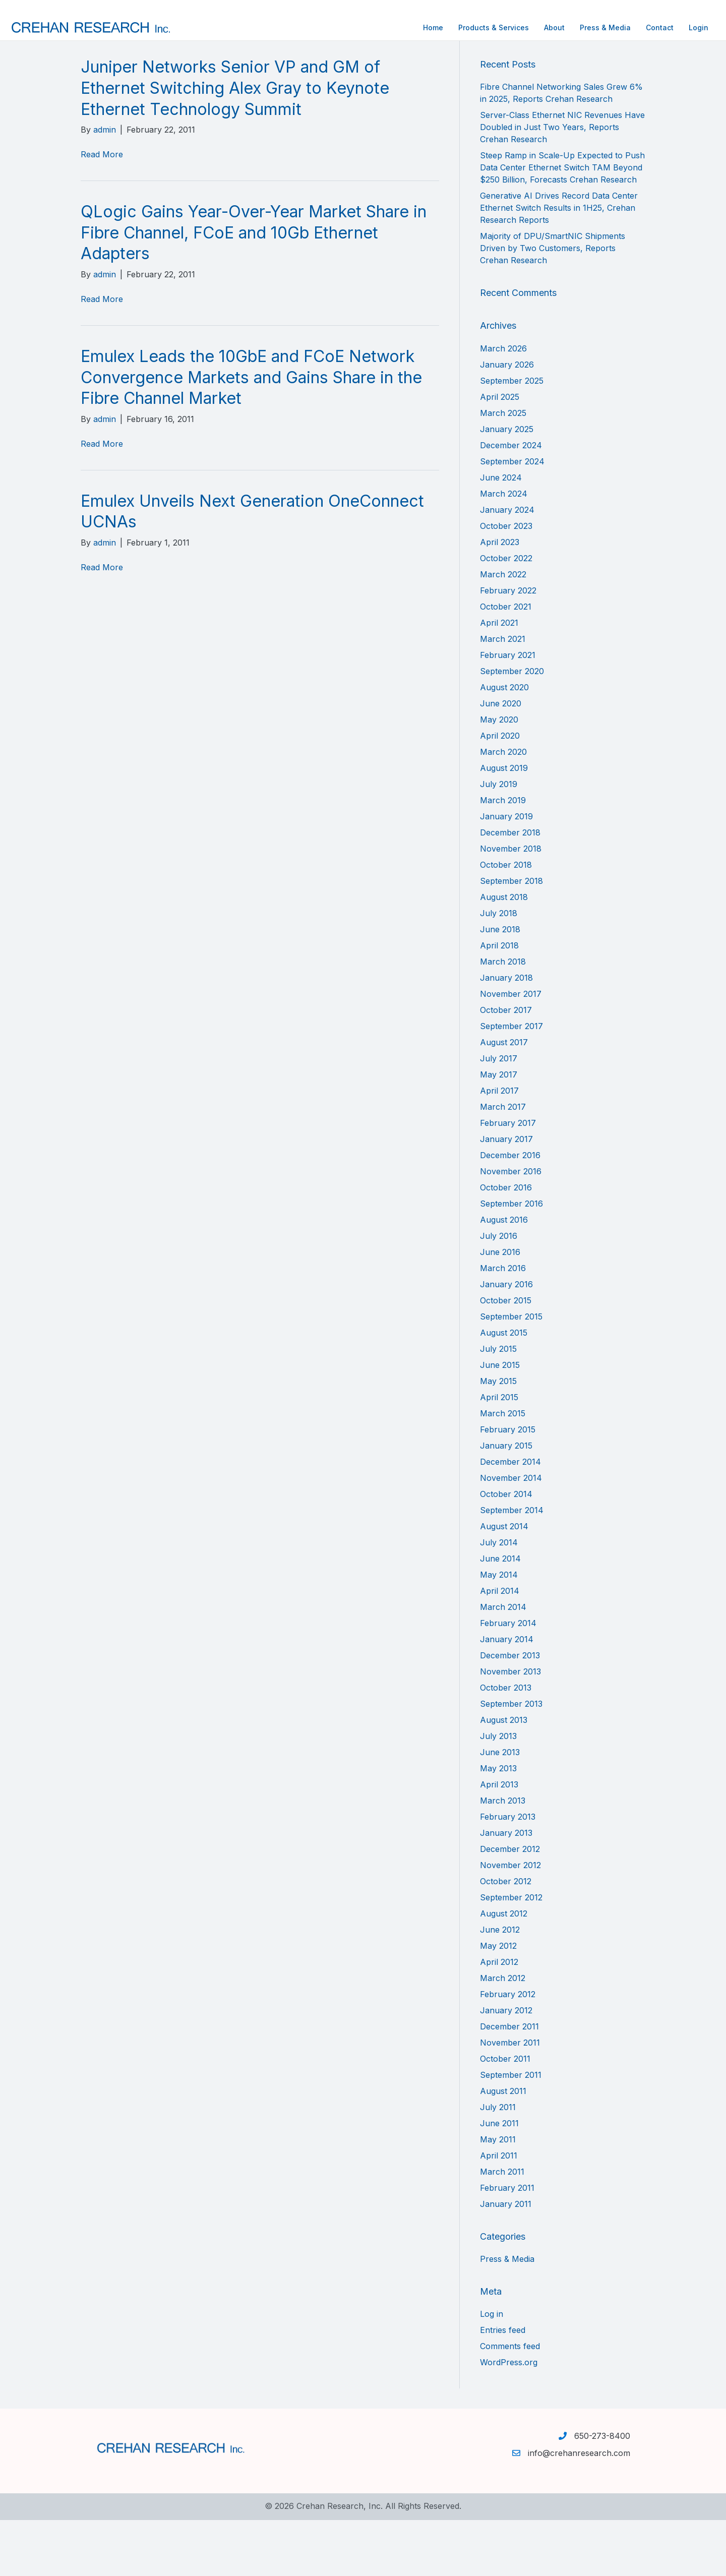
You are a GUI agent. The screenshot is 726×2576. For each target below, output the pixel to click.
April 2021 (499, 678)
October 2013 (505, 1743)
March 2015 (502, 1469)
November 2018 (510, 904)
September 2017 (511, 1081)
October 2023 (506, 581)
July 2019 (498, 839)
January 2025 (506, 485)
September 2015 (511, 1372)
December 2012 (510, 1904)
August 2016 (504, 1275)
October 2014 (506, 1549)
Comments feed (510, 2402)
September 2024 (512, 517)
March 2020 (503, 807)
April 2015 (499, 1453)
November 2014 (511, 1533)
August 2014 (504, 1582)
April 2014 (499, 1646)
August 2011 (503, 2146)
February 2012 (507, 2050)
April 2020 (500, 791)
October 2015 (505, 1356)
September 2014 (511, 1566)
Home (362, 27)
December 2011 (509, 2082)
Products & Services (423, 27)
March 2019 (503, 856)
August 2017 (504, 1098)
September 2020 (512, 727)
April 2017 (499, 1146)
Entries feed (502, 2386)
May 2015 (498, 1436)
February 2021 (507, 710)
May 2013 (498, 1824)
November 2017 (510, 1049)
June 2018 (500, 985)
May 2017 (498, 1130)
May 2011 (498, 2195)
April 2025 (499, 452)
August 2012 (503, 1969)
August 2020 (504, 743)
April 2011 (498, 2211)
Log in (491, 2370)
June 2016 (500, 1307)
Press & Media (534, 27)
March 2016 (503, 1324)
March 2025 (503, 468)
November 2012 (510, 1920)
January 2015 (506, 1501)
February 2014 (508, 1678)
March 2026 (503, 404)
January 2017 (506, 1194)
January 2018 (506, 1033)
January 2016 (506, 1340)
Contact (589, 27)
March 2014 (503, 1662)
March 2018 (503, 1017)
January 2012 (506, 2066)
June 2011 (499, 2179)
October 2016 (506, 1243)
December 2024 (511, 501)
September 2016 (511, 1259)
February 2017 (508, 1178)
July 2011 (498, 2163)
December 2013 (510, 1711)
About (483, 27)
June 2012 (500, 1985)
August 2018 (504, 952)
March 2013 (502, 1856)
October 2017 (506, 1065)
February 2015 (507, 1485)
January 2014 (506, 1695)
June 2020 (500, 759)
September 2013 (511, 1759)
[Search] (562, 85)
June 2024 (501, 533)
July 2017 (498, 1114)
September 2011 (510, 2130)
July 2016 (498, 1291)
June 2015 (500, 1420)
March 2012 (502, 2033)
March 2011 (502, 2227)
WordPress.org (508, 2418)
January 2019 (506, 872)
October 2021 (505, 662)
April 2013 (499, 1840)
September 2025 (511, 436)
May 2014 (499, 1630)
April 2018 (499, 1001)
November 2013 (510, 1727)
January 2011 (505, 2259)
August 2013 (503, 1775)
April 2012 (499, 2017)
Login (628, 27)
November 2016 (510, 1227)
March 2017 (503, 1162)
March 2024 (503, 549)
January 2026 (507, 420)
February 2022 (508, 646)
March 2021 (502, 694)
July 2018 (498, 969)
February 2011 (507, 2243)
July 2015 (498, 1404)
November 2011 (510, 2098)
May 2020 (499, 775)
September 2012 (511, 1953)
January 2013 (506, 1888)
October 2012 (505, 1937)
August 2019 (504, 823)
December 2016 (510, 1211)
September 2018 (511, 936)
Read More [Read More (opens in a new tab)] (102, 210)
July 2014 (499, 1598)
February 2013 (507, 1872)
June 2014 (500, 1614)
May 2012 (498, 2001)
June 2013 (500, 1808)
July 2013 (498, 1791)
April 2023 (499, 597)
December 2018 (510, 888)
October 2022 (506, 614)
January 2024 (507, 565)
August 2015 (503, 1388)
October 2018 (506, 920)
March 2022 (503, 630)
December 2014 (510, 1517)
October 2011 (505, 2114)
